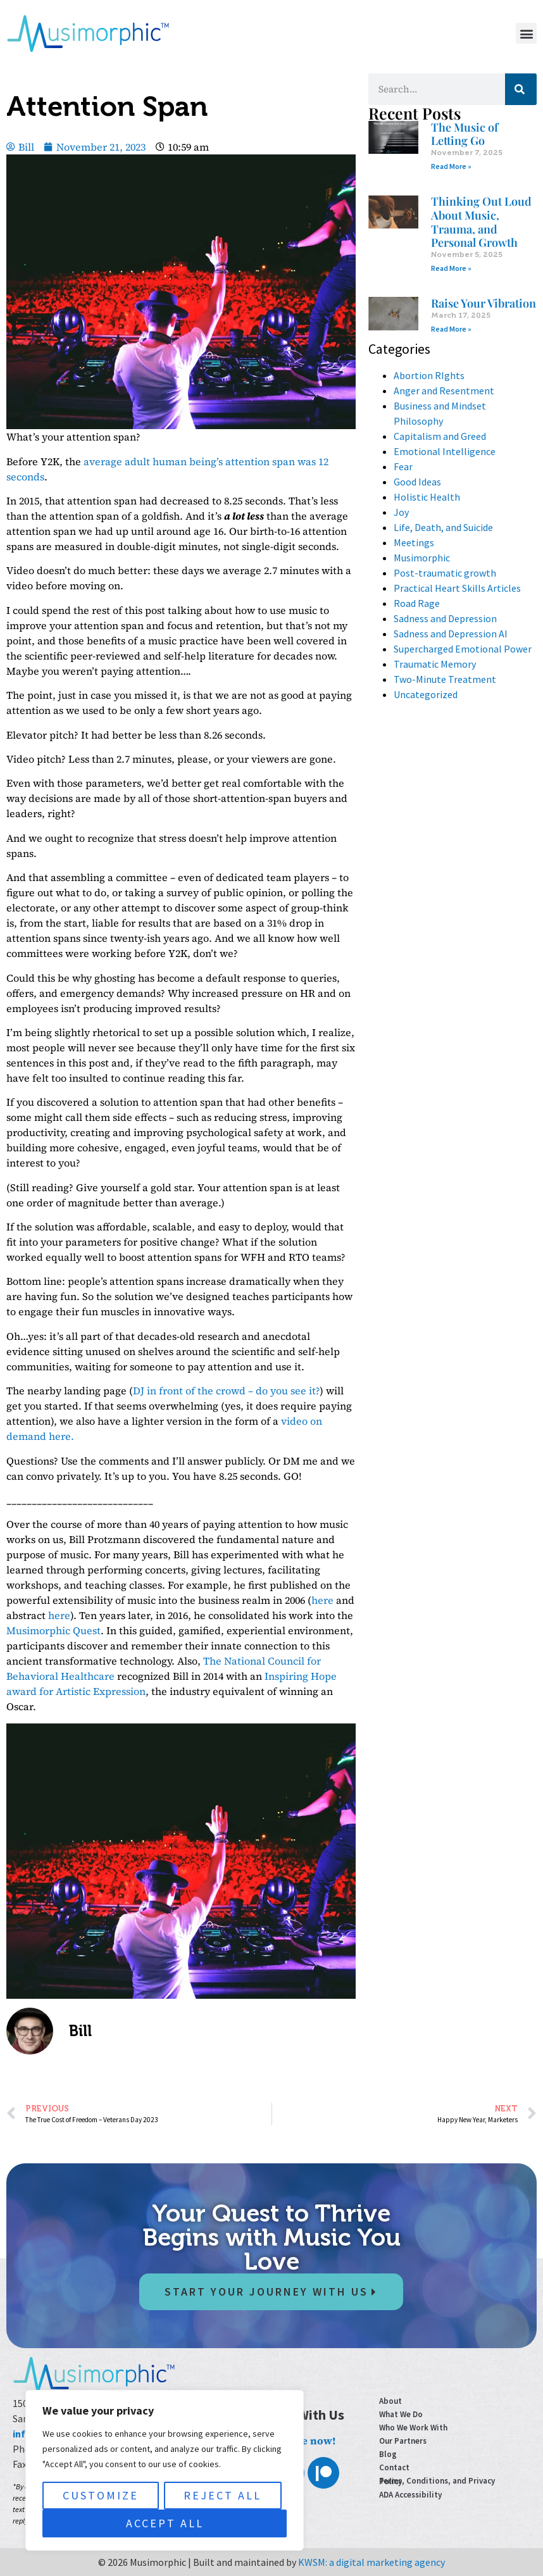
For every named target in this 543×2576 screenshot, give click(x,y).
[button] (526, 33)
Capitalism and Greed (440, 436)
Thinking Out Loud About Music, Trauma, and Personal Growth (481, 222)
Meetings (414, 542)
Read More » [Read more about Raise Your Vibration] (451, 329)
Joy (401, 512)
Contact (394, 2467)
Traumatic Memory (435, 664)
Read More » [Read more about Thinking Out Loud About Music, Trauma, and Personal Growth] (451, 268)
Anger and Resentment (444, 390)
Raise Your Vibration (483, 303)
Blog (388, 2454)
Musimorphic (422, 557)
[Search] (521, 89)
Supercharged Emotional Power (463, 648)
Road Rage (417, 603)
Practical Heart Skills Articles (457, 588)
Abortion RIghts (429, 375)
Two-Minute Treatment (445, 679)
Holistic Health (427, 497)
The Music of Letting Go (464, 134)
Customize (101, 2495)
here (322, 1600)
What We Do (401, 2414)
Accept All (165, 2523)
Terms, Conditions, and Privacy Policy (437, 2481)
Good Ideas (417, 481)
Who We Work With (413, 2427)
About (390, 2401)
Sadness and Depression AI (451, 633)
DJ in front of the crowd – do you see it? (226, 1390)
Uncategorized (426, 694)
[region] (164, 2470)
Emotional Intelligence (445, 451)
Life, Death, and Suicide (443, 527)
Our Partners (403, 2440)
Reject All (222, 2495)
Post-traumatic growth (445, 572)
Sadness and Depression (445, 618)
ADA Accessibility (410, 2494)
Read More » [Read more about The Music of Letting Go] (451, 166)
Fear (403, 466)
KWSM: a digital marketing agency (371, 2562)
